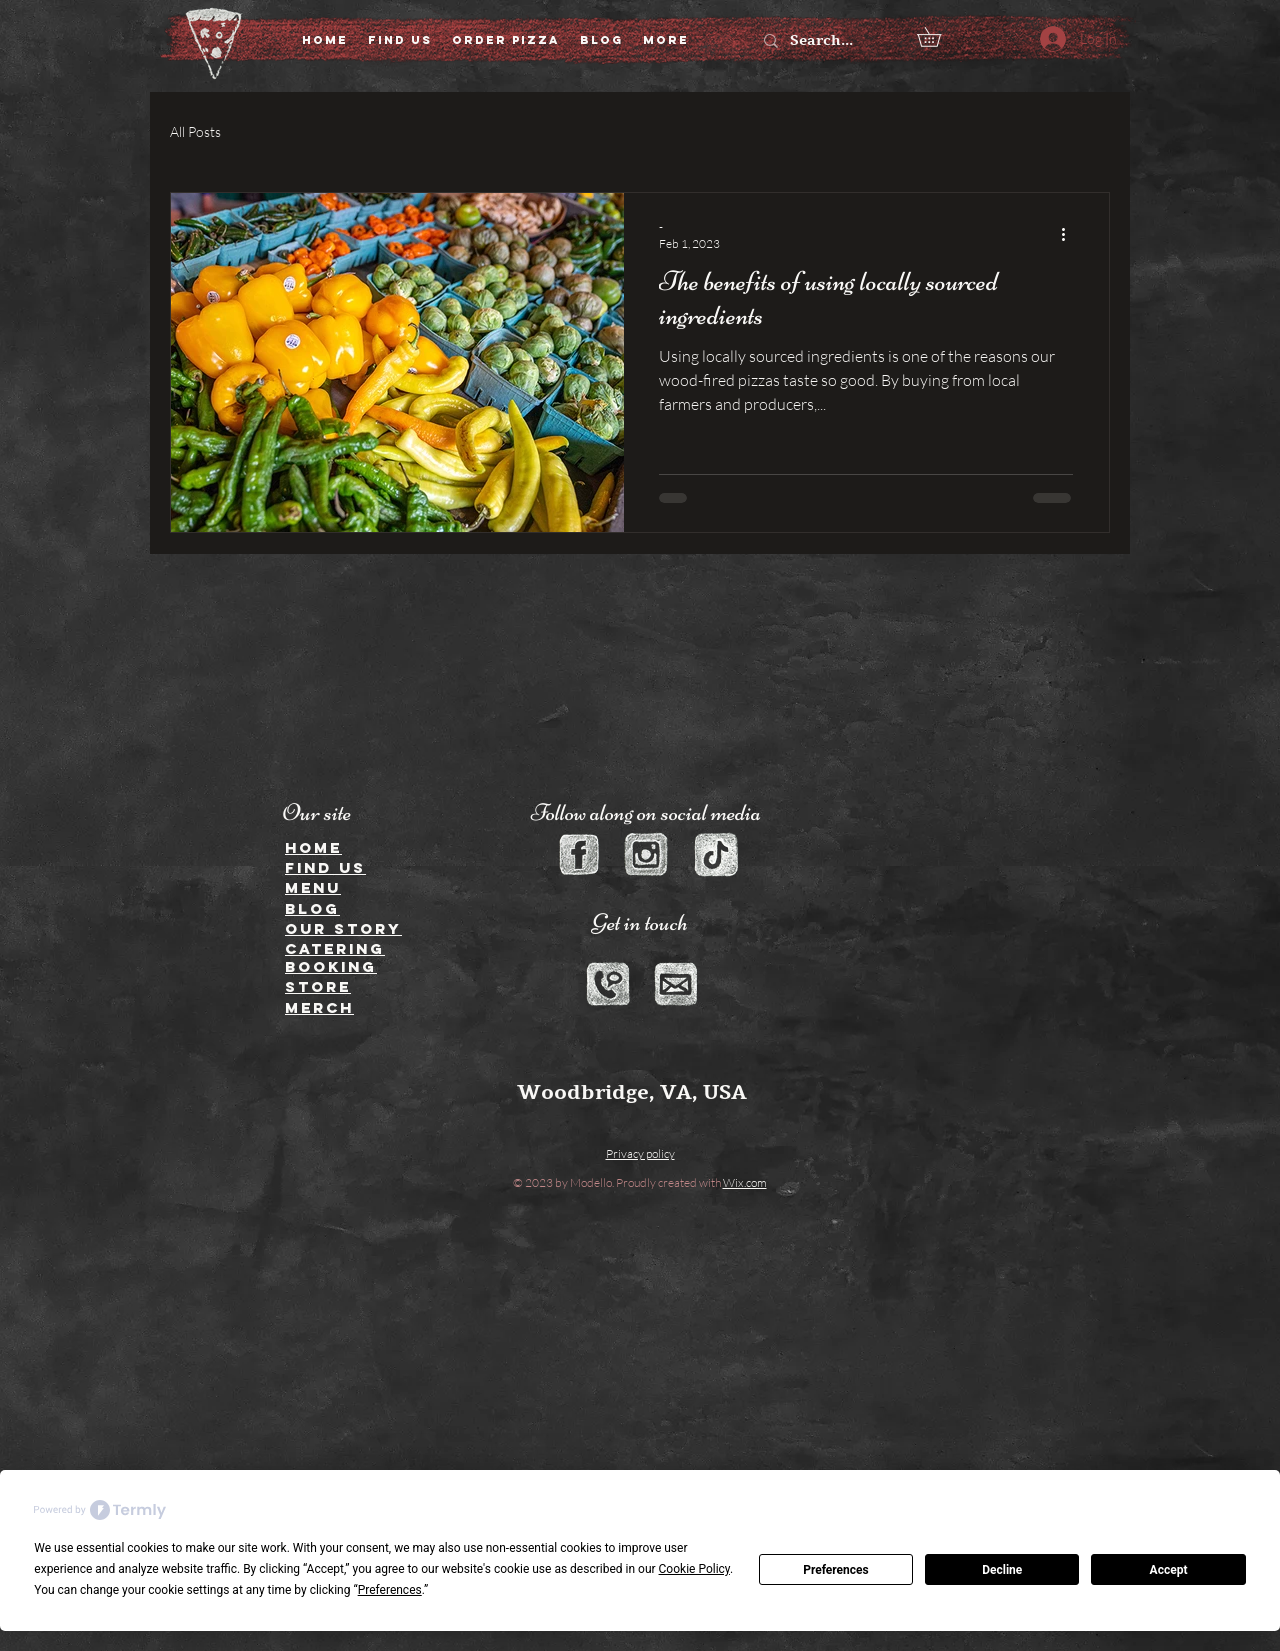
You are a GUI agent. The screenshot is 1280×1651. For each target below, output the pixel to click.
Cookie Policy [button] (694, 1569)
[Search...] (830, 41)
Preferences (836, 1570)
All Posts (195, 131)
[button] (938, 37)
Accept (1169, 1570)
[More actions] (1070, 234)
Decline (1002, 1570)
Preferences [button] (390, 1590)
